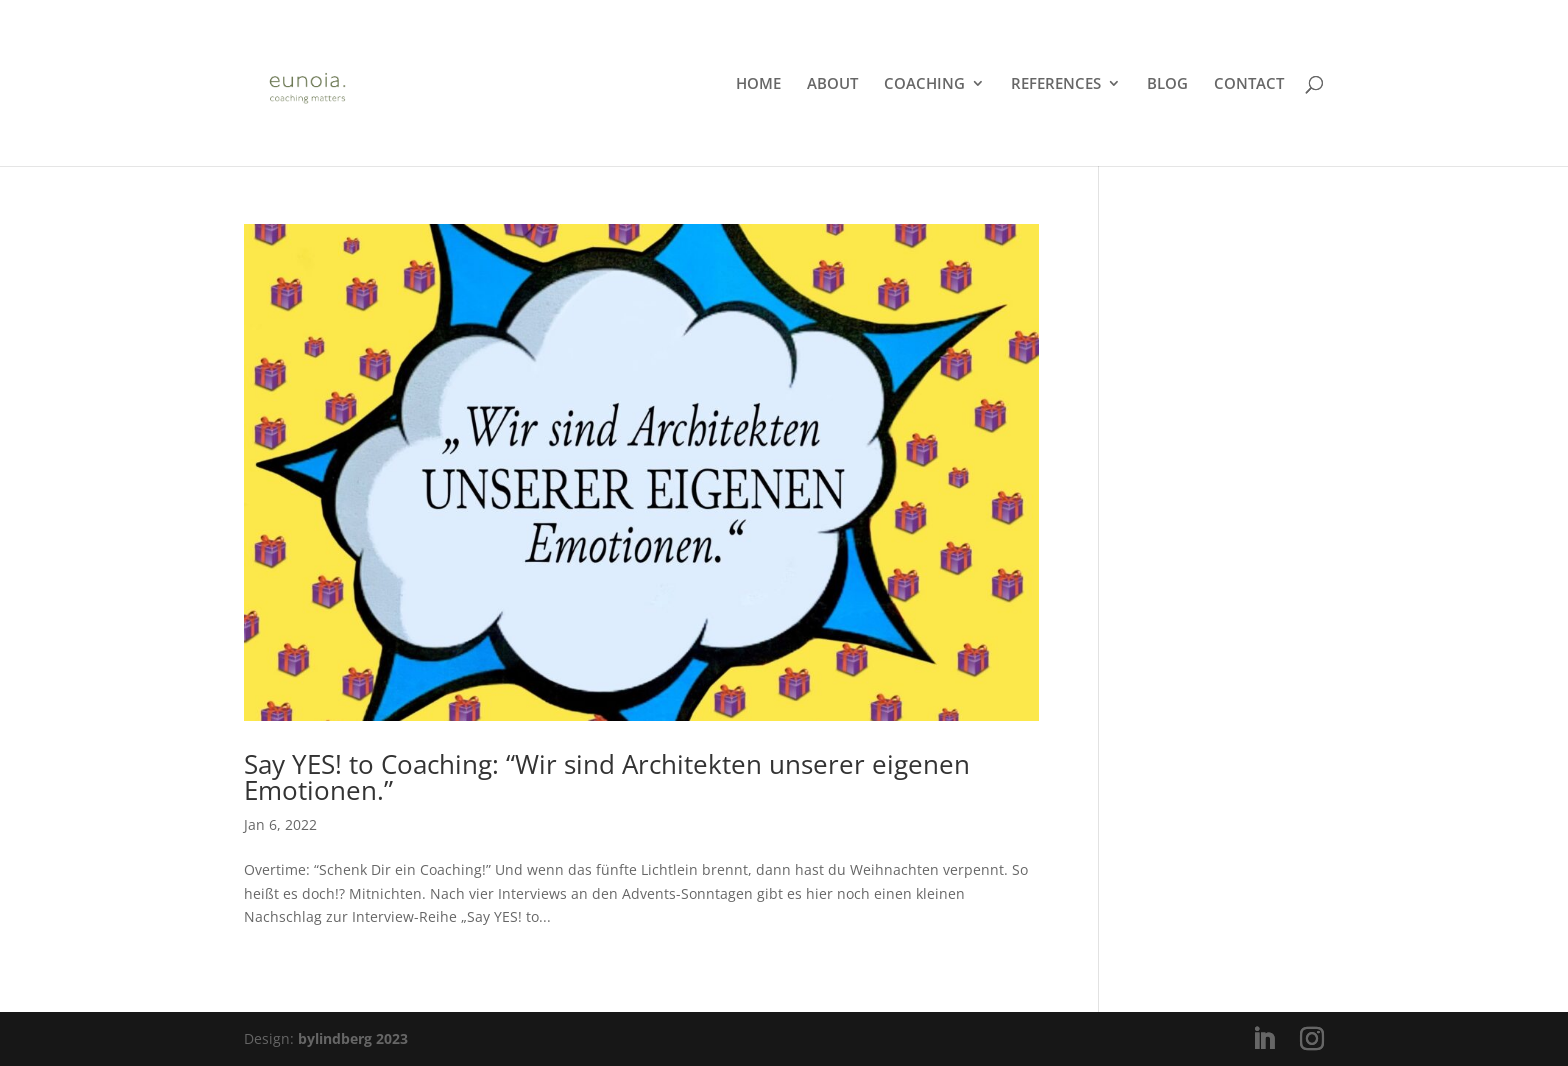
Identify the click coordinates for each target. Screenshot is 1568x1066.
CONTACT (1249, 84)
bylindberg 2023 (353, 1038)
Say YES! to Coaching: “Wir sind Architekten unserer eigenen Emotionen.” (607, 777)
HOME (758, 84)
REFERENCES (1056, 84)
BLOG (1167, 84)
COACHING (924, 84)
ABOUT (832, 84)
